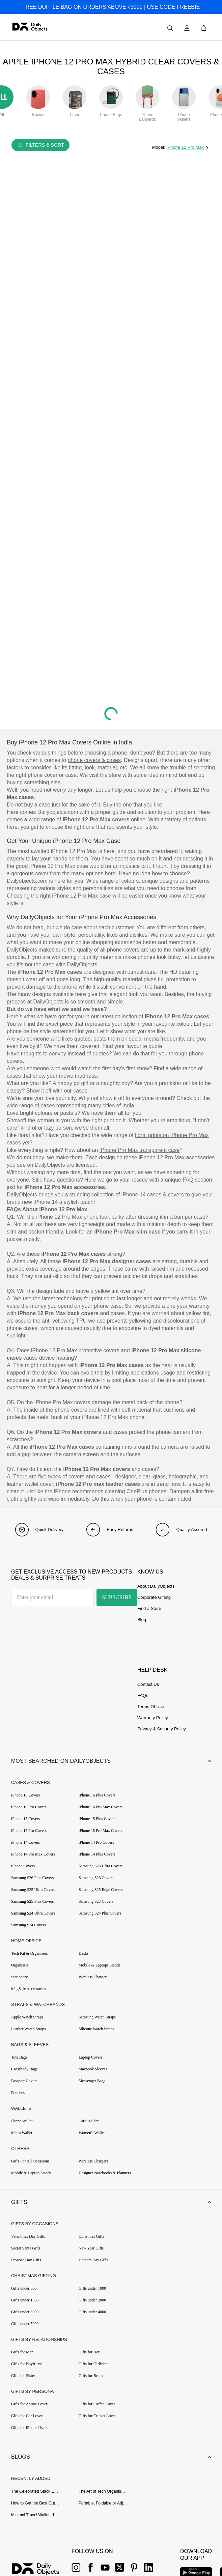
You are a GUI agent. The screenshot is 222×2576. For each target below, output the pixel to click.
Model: (159, 147)
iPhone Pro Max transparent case (139, 1150)
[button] (111, 1761)
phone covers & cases (94, 760)
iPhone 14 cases (141, 1194)
